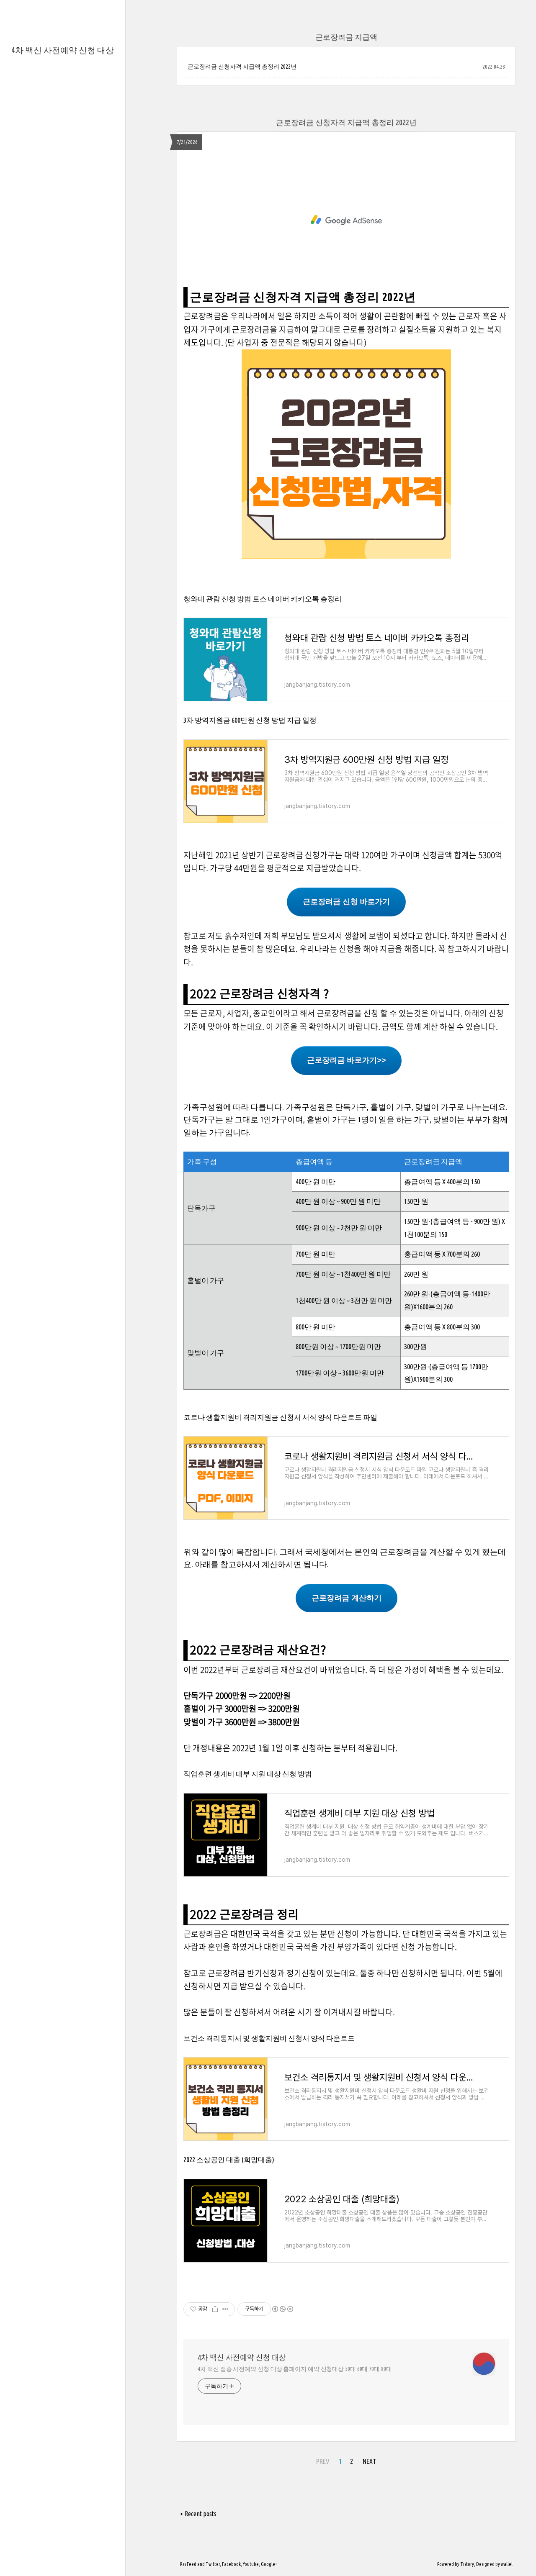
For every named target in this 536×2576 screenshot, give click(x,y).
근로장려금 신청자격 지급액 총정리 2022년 (242, 66)
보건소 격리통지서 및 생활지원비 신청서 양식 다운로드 (269, 2038)
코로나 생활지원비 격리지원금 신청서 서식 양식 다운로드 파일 (280, 1417)
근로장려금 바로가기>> (346, 1060)
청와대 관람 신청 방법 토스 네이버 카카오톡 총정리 (262, 599)
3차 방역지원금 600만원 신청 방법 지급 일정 (250, 720)
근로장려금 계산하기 (346, 1598)
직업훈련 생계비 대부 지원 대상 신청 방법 (247, 1774)
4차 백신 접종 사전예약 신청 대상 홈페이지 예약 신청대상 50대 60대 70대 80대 (295, 2369)
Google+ (269, 2564)
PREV (322, 2461)
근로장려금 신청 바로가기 (346, 902)
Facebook (231, 2564)
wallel (507, 2564)
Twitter (213, 2564)
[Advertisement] (346, 220)
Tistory (467, 2564)
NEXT (369, 2461)
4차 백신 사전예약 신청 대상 (62, 50)
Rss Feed (188, 2564)
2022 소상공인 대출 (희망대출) (228, 2159)
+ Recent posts (198, 2513)
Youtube (251, 2564)
